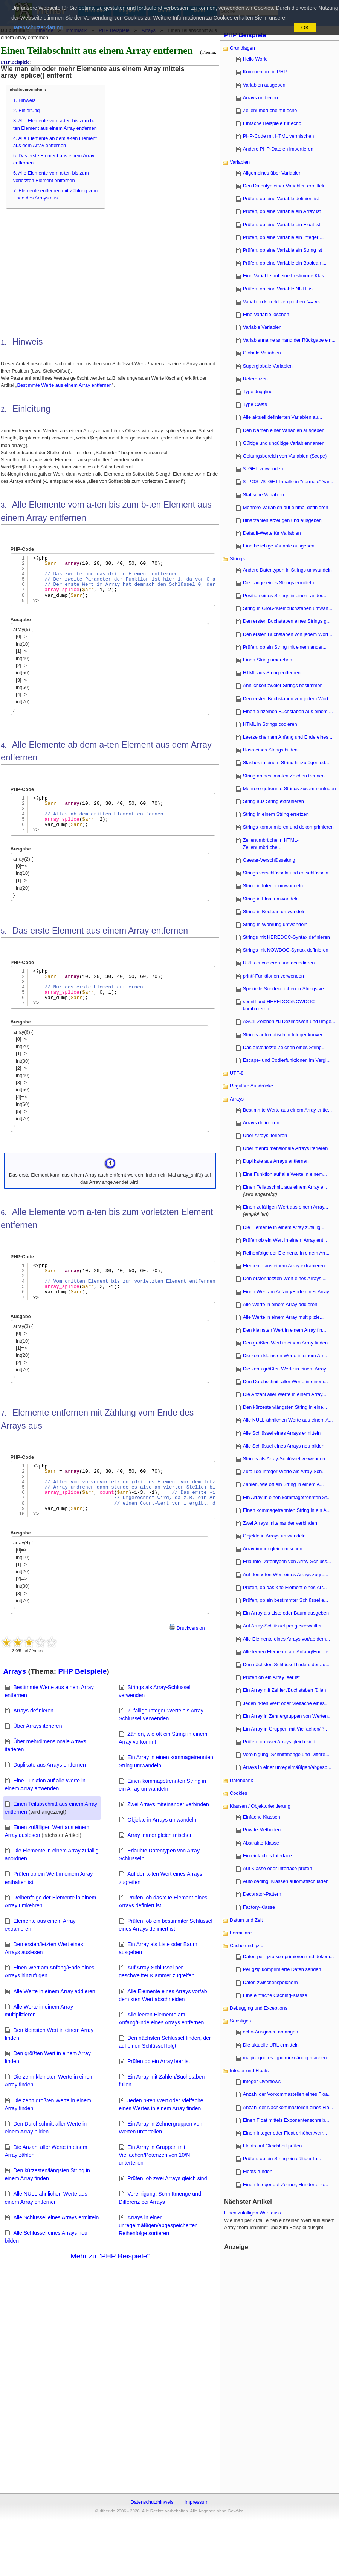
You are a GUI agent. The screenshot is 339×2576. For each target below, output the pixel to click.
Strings (237, 558)
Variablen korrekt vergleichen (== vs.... (284, 301)
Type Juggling (258, 391)
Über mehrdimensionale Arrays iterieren (285, 1148)
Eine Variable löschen (266, 314)
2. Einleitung (26, 110)
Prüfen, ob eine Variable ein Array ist (282, 211)
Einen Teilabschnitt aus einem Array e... (285, 1187)
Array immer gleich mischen (160, 1835)
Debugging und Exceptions (258, 2008)
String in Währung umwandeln (275, 924)
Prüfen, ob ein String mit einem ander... (285, 647)
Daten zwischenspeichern (270, 1982)
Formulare (241, 1933)
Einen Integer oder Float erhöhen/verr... (285, 2133)
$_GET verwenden (263, 468)
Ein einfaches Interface (267, 1855)
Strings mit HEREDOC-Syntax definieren (286, 937)
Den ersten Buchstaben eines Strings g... (287, 621)
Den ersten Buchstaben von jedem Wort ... (288, 634)
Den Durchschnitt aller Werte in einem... (285, 1381)
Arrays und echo (260, 97)
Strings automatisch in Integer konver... (284, 1034)
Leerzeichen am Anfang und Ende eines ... (288, 737)
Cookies (238, 1793)
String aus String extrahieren (273, 801)
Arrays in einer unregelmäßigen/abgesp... (287, 1767)
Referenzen (255, 379)
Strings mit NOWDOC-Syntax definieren (285, 950)
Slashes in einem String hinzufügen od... (286, 762)
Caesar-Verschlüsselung (269, 860)
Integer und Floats (249, 2070)
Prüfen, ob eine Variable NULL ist (278, 289)
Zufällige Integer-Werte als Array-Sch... (284, 1471)
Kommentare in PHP (265, 72)
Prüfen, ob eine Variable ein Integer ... (283, 237)
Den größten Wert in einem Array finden (285, 1343)
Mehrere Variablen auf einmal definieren (285, 507)
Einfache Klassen (261, 1817)
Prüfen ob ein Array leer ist (158, 2061)
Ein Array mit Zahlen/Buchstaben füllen (284, 1690)
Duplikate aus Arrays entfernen (49, 1765)
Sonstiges (240, 2021)
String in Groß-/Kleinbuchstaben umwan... (288, 608)
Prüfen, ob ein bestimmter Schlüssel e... (285, 1600)
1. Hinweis (24, 100)
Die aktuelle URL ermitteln (271, 2045)
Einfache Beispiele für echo (272, 123)
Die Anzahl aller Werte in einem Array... (284, 1394)
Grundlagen (242, 48)
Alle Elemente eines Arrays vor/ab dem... (286, 1639)
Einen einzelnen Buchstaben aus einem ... (288, 711)
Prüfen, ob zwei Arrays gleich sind (167, 2178)
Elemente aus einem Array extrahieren (284, 1265)
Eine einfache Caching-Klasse (275, 1995)
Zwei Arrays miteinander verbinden (168, 1804)
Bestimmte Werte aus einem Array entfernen (64, 385)
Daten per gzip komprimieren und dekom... (288, 1956)
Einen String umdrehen (267, 660)
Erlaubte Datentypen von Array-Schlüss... (287, 1561)
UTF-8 (236, 1073)
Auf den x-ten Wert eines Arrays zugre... (285, 1574)
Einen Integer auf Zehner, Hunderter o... (285, 2184)
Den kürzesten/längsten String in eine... (285, 1407)
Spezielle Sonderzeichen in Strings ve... (285, 988)
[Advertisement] (280, 2367)
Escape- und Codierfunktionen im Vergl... (287, 1060)
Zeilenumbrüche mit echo (270, 110)
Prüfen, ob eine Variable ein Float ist (281, 224)
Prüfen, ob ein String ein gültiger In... (282, 2158)
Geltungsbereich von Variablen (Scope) (285, 456)
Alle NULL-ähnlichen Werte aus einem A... (288, 1420)
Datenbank (241, 1780)
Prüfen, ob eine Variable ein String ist (282, 250)
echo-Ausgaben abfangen (270, 2032)
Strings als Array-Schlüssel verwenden (284, 1458)
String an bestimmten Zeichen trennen (284, 776)
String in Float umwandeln (271, 899)
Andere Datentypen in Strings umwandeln (287, 570)
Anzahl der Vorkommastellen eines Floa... (287, 2094)
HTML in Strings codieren (270, 724)
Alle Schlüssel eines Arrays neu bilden (283, 1446)
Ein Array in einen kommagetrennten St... (287, 1497)
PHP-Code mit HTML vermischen (278, 136)
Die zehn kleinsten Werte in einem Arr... (285, 1355)
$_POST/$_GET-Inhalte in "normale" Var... (288, 481)
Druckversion (187, 1628)
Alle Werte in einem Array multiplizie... (283, 1317)
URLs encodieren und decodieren (279, 963)
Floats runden (257, 2171)
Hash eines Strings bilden (270, 750)
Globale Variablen (262, 353)
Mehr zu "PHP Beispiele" (110, 2256)
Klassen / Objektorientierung (260, 1806)
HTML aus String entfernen (272, 672)
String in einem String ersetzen (276, 814)
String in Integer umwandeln (273, 885)
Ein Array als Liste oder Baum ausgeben (286, 1613)
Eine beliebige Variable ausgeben (279, 546)
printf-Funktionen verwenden (273, 976)
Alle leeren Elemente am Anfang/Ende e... (288, 1651)
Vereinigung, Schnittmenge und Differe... (286, 1754)
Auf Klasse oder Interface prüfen (277, 1868)
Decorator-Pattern (262, 1894)
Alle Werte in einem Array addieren (54, 1991)
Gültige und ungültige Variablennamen (284, 443)
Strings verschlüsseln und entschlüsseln (285, 873)
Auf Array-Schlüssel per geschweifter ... (285, 1626)
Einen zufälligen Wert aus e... (255, 2213)
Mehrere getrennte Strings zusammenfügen (289, 788)
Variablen (240, 162)
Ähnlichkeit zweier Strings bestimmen (283, 685)
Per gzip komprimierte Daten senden (282, 1969)
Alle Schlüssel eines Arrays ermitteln (56, 2217)
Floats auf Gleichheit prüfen (272, 2146)
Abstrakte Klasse (261, 1843)
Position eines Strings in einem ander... (284, 595)
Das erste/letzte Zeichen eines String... (284, 1047)
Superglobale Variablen (268, 366)
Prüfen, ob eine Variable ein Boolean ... (285, 263)
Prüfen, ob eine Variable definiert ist (281, 198)
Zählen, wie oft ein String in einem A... (283, 1484)
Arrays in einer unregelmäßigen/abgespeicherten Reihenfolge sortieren (158, 2225)
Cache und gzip (246, 1945)
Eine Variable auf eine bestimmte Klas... (285, 275)
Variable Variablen (262, 327)
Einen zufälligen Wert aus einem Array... (285, 1207)
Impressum (196, 2502)
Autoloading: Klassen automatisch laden (286, 1881)
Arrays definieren (33, 1711)
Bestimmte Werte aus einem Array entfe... (287, 1110)
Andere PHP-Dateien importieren (278, 149)
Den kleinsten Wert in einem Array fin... (284, 1330)
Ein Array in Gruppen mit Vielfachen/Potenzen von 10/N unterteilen (154, 2155)
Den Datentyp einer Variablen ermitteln (284, 186)
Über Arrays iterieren (37, 1726)
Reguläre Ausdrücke (251, 1086)
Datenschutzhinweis (152, 2502)
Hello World (255, 59)
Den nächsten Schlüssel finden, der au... (286, 1664)
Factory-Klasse (259, 1907)
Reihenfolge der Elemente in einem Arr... (286, 1253)
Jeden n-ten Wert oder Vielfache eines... (286, 1703)
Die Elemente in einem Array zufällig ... (284, 1227)
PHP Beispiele (15, 62)
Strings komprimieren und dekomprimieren (288, 827)
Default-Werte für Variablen (272, 533)
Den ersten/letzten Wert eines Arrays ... (285, 1278)
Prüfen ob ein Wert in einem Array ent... (285, 1240)
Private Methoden (262, 1829)
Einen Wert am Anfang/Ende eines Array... (288, 1291)
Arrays (14, 1671)
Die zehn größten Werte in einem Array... (286, 1369)
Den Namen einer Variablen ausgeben (284, 430)
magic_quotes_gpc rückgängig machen (285, 2057)
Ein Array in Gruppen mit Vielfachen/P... (285, 1729)
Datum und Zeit (246, 1920)
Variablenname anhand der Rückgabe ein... (289, 340)
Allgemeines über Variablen (272, 173)
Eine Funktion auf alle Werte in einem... (285, 1174)
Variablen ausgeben (264, 85)
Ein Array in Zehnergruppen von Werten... (287, 1716)
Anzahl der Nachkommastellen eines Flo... (288, 2107)
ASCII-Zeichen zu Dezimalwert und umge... (289, 1021)
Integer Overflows (262, 2081)
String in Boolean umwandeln (274, 911)
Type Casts (255, 404)
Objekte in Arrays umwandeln (161, 1820)
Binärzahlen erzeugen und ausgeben (282, 520)
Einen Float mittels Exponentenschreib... (286, 2120)
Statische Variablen (263, 494)
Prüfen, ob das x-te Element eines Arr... (285, 1587)
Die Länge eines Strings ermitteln (278, 582)
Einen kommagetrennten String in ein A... (287, 1510)
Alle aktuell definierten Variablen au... (282, 417)
